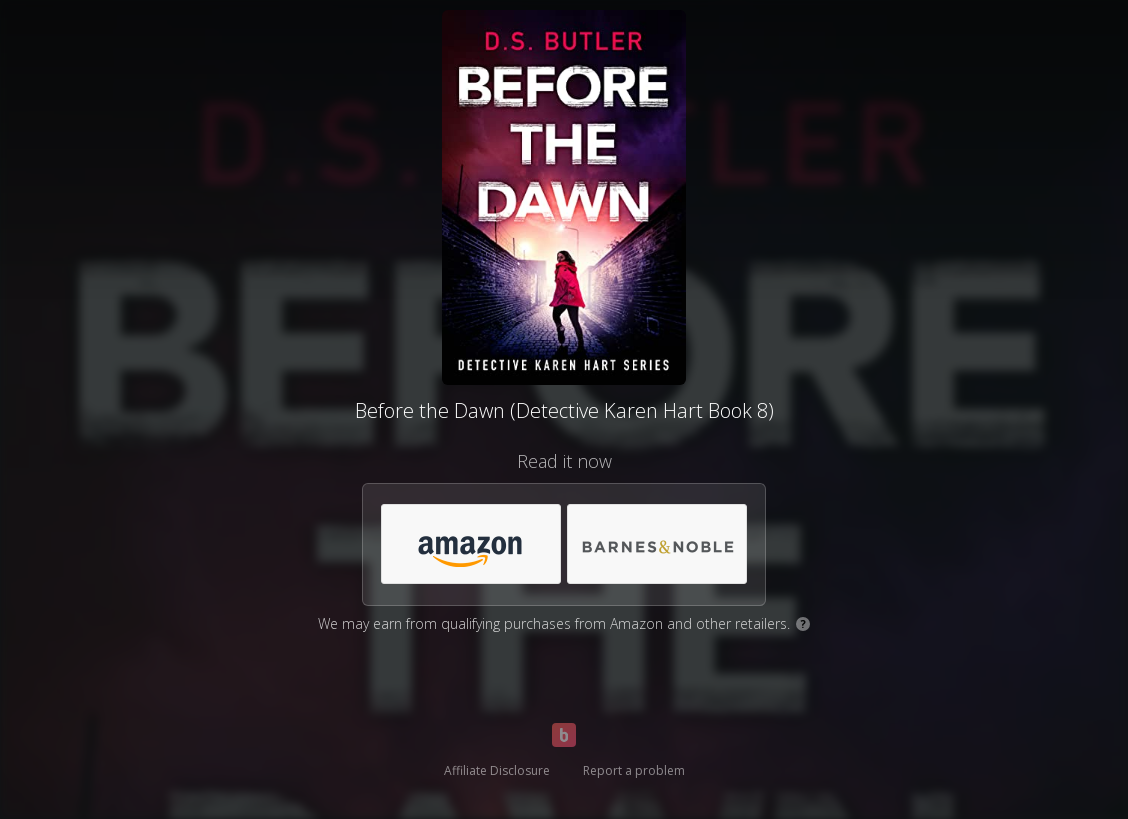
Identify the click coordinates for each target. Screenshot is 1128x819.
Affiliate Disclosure (497, 770)
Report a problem (634, 770)
